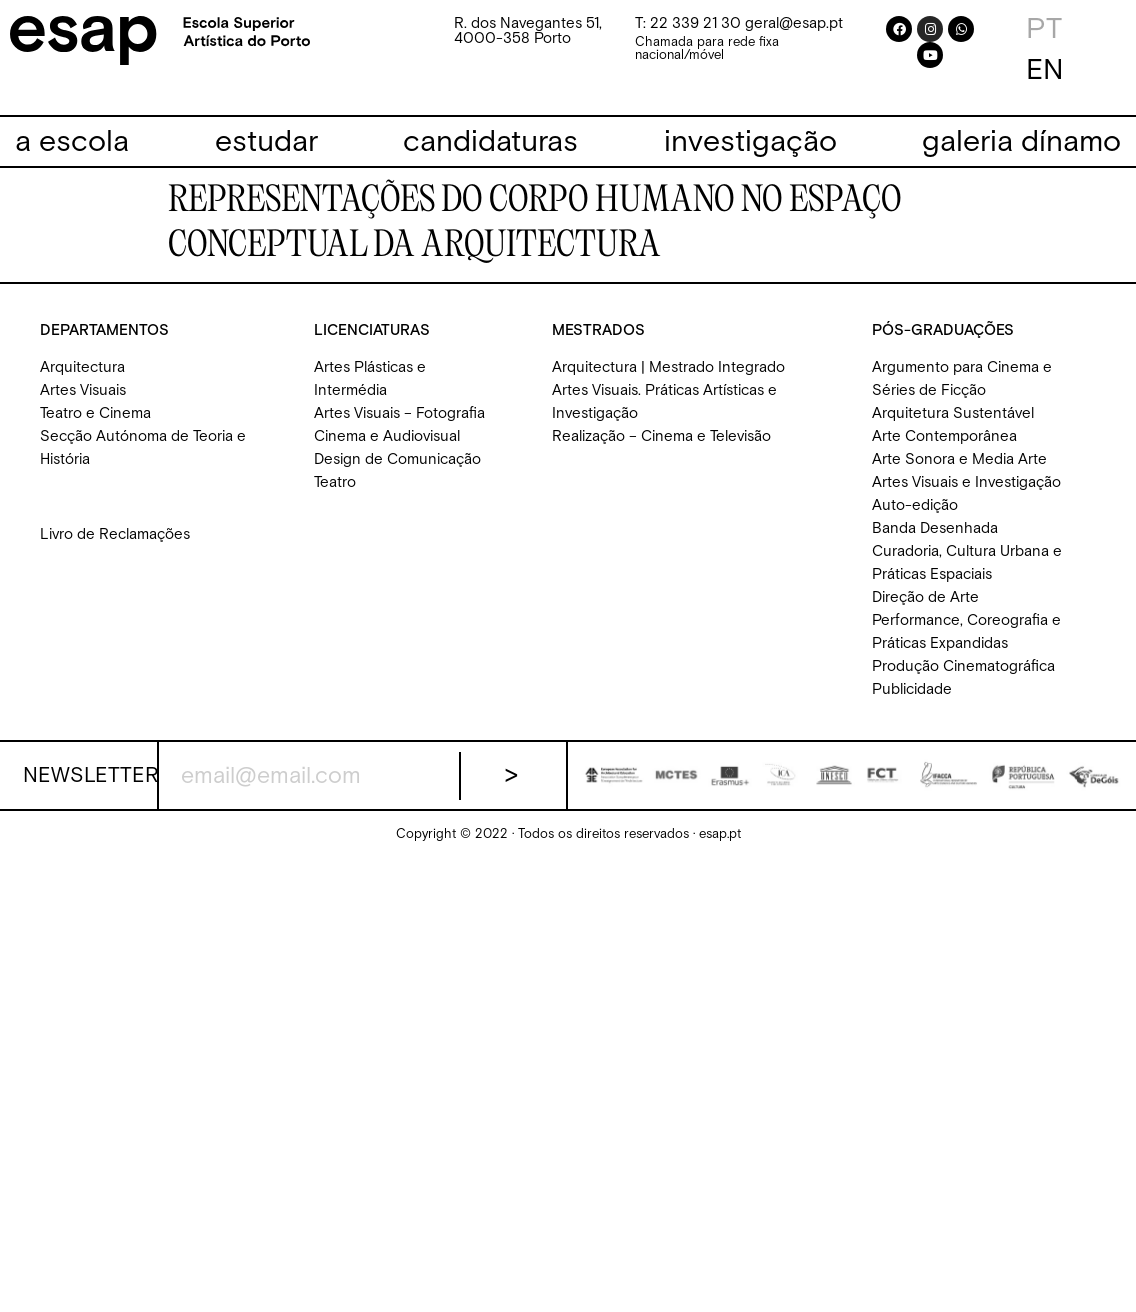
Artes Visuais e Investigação (966, 482)
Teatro (335, 482)
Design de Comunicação (397, 459)
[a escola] (72, 142)
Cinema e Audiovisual (387, 436)
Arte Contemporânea (944, 436)
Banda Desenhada (935, 528)
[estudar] (266, 142)
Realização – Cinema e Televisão (661, 436)
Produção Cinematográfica (963, 666)
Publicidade (912, 689)
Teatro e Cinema (95, 413)
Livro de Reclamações (115, 534)
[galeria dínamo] (1021, 142)
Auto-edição (915, 505)
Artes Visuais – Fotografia (399, 413)
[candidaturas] (490, 142)
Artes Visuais (83, 390)
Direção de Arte (925, 597)
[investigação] (750, 142)
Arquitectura (82, 367)
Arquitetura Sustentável (953, 413)
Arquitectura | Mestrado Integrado (668, 367)
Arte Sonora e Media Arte (959, 459)
